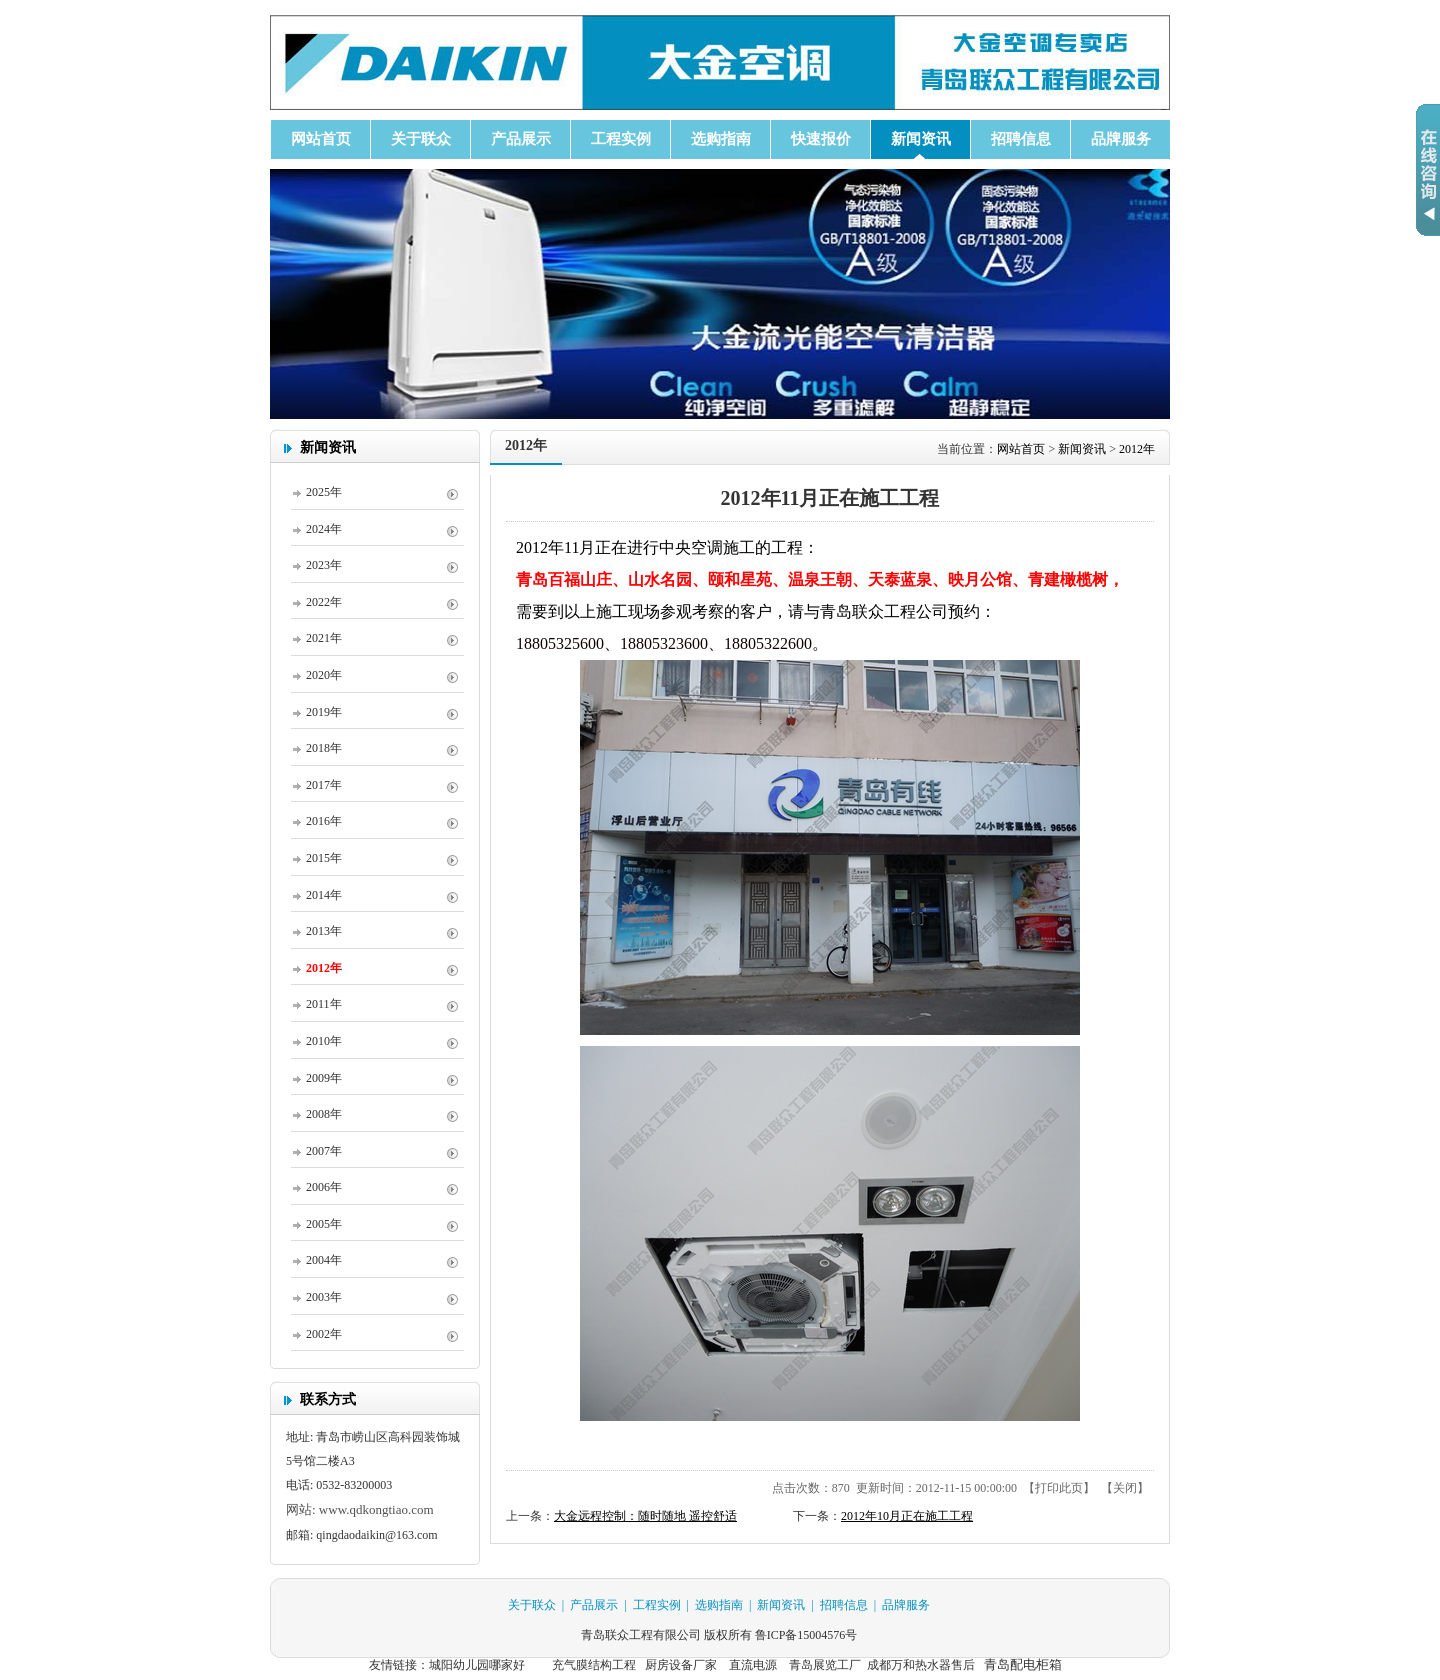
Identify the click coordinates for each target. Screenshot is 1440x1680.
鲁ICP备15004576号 (806, 1635)
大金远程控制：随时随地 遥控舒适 (645, 1516)
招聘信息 (844, 1605)
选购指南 (719, 1605)
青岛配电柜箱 (1023, 1664)
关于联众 (532, 1605)
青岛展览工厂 (825, 1665)
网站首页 (1021, 449)
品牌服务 (906, 1605)
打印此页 (1059, 1488)
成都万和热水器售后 (921, 1665)
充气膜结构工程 (594, 1665)
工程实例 (657, 1605)
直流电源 (751, 1665)
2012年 (1137, 449)
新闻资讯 (1082, 449)
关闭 (1125, 1488)
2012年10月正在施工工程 (907, 1516)
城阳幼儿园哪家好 (477, 1665)
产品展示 (594, 1605)
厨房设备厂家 (681, 1665)
